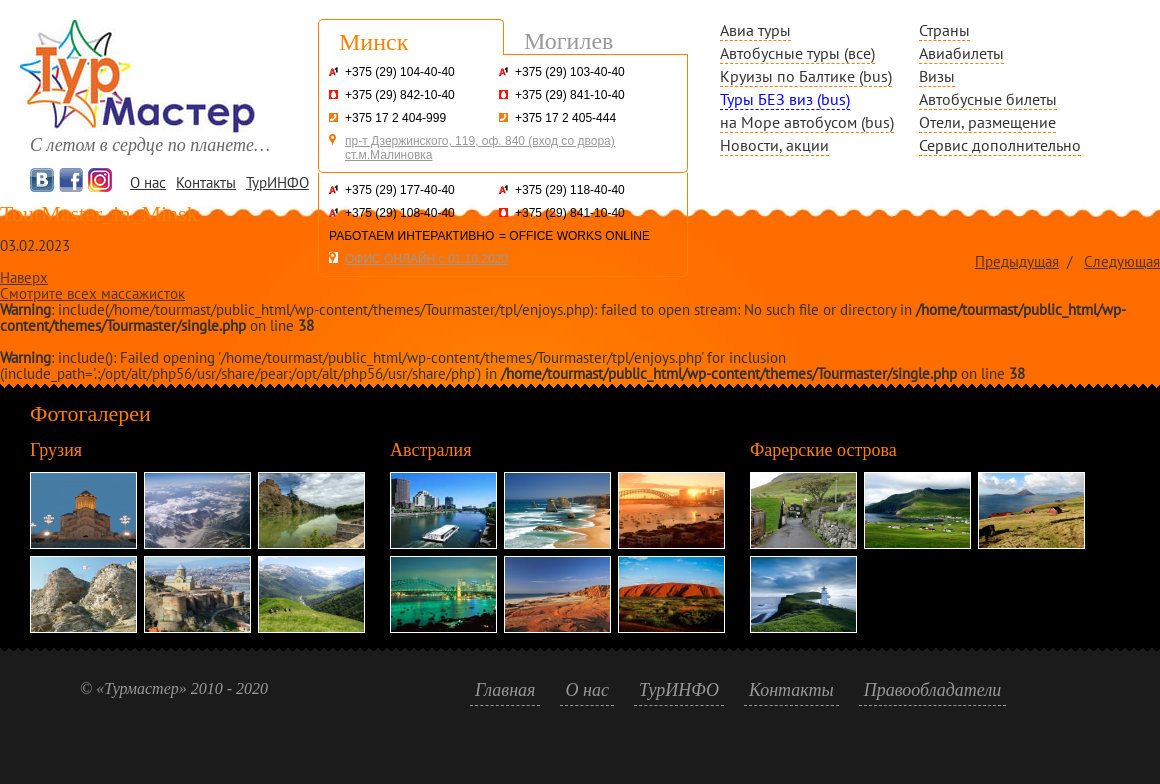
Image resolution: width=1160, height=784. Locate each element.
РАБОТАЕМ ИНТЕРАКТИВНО (411, 236)
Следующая (1122, 261)
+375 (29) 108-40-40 (400, 213)
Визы (937, 76)
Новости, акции (774, 145)
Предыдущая (1017, 261)
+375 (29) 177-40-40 (400, 190)
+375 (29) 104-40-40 (400, 72)
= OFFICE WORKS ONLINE (574, 236)
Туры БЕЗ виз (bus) (785, 99)
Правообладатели (933, 690)
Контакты (206, 182)
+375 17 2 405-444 (565, 118)
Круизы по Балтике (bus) (806, 76)
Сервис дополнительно (1000, 145)
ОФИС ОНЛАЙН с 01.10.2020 (426, 259)
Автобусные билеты (988, 99)
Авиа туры (755, 30)
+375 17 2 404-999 (395, 118)
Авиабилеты (961, 53)
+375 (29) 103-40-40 (570, 72)
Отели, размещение (987, 122)
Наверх (24, 277)
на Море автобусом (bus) (807, 122)
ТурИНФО (277, 182)
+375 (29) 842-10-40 (400, 95)
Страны (944, 30)
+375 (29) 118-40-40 (570, 190)
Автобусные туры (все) (797, 53)
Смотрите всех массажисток (92, 293)
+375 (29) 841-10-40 (570, 95)
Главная (505, 690)
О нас (148, 182)
